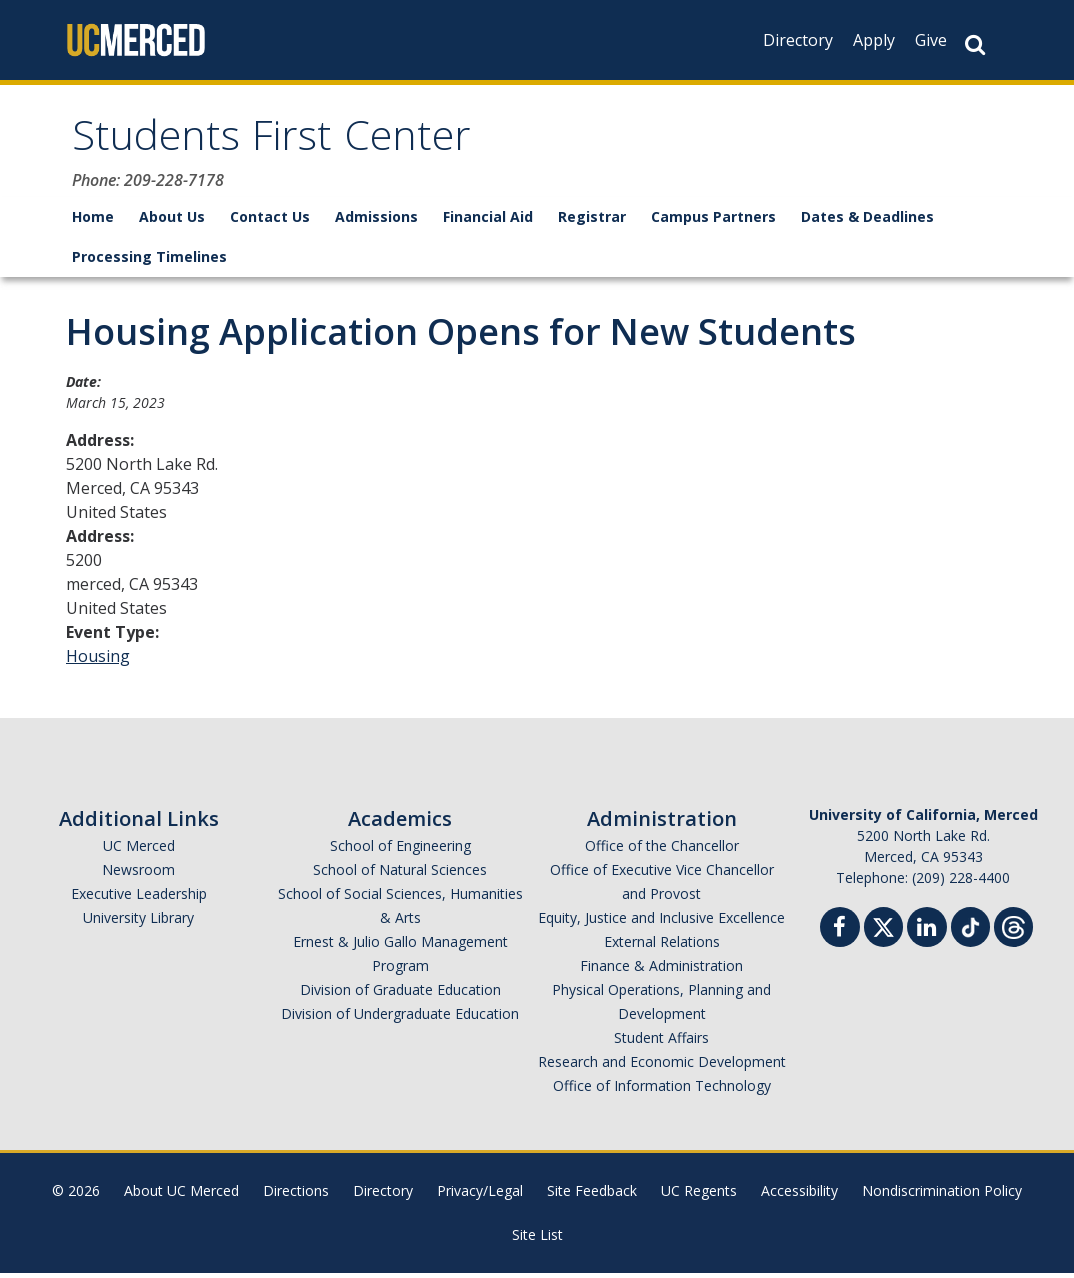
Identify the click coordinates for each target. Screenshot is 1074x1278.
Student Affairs (661, 1042)
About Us (172, 221)
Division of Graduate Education (400, 994)
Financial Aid (488, 221)
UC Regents (699, 1195)
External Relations (662, 946)
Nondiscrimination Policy (942, 1195)
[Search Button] (975, 44)
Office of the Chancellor (662, 850)
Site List (537, 1239)
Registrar (592, 221)
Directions (296, 1195)
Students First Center (284, 143)
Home (93, 221)
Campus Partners (713, 221)
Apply (874, 40)
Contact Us (270, 221)
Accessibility (799, 1195)
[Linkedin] (927, 934)
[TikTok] (970, 929)
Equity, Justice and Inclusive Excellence (661, 922)
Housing (98, 661)
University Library (138, 922)
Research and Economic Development (662, 1066)
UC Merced (139, 850)
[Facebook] (840, 934)
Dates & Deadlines (867, 221)
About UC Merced (181, 1195)
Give (931, 40)
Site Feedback (592, 1195)
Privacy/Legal (480, 1195)
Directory (798, 40)
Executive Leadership (139, 898)
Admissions (376, 221)
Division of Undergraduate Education (400, 1018)
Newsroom (138, 874)
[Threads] (1013, 929)
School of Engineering (400, 850)
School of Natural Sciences (400, 874)
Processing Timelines (149, 261)
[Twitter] (883, 929)
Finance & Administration (661, 970)
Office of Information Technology (662, 1090)
